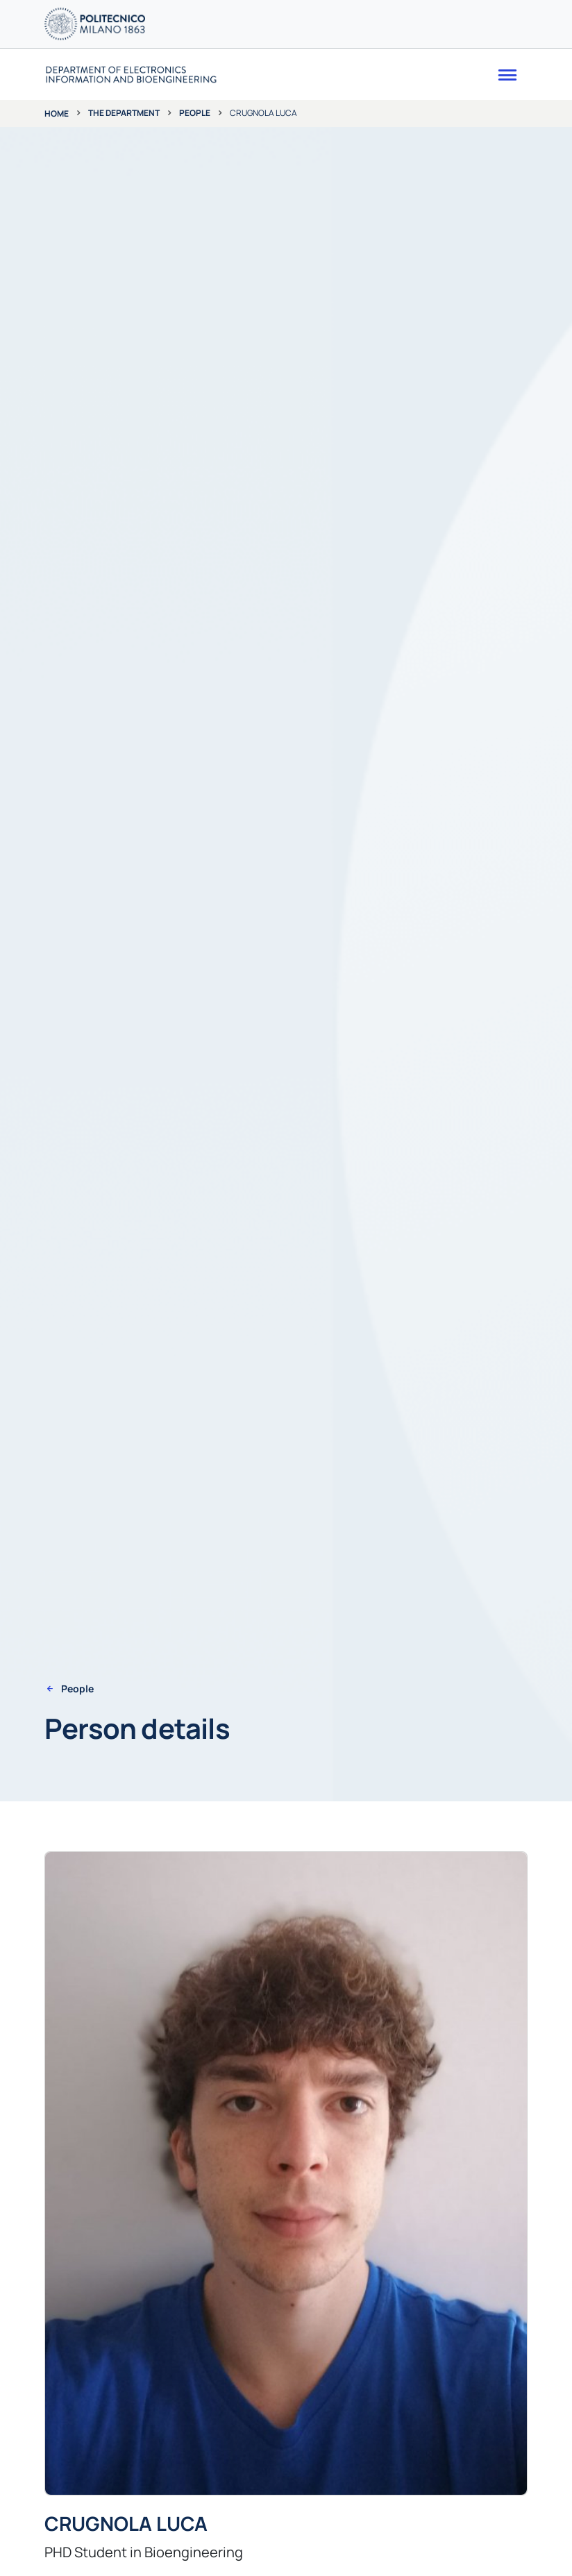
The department (124, 113)
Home (56, 113)
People (194, 113)
